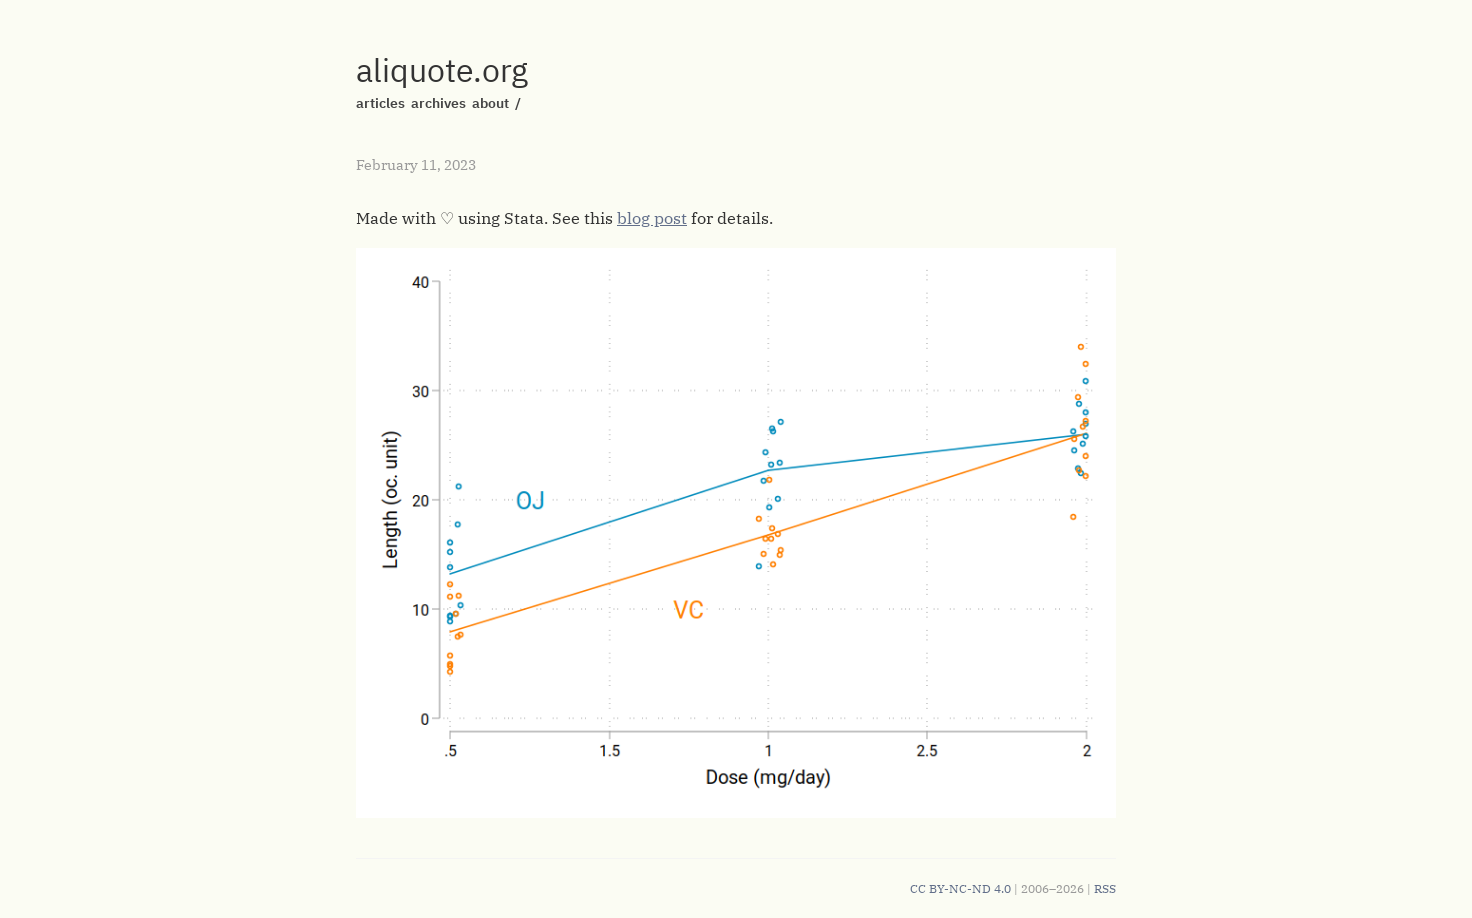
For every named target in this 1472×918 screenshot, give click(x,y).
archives (438, 103)
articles (380, 103)
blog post (652, 218)
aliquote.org (442, 70)
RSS (1105, 888)
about (490, 103)
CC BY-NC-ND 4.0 (960, 888)
